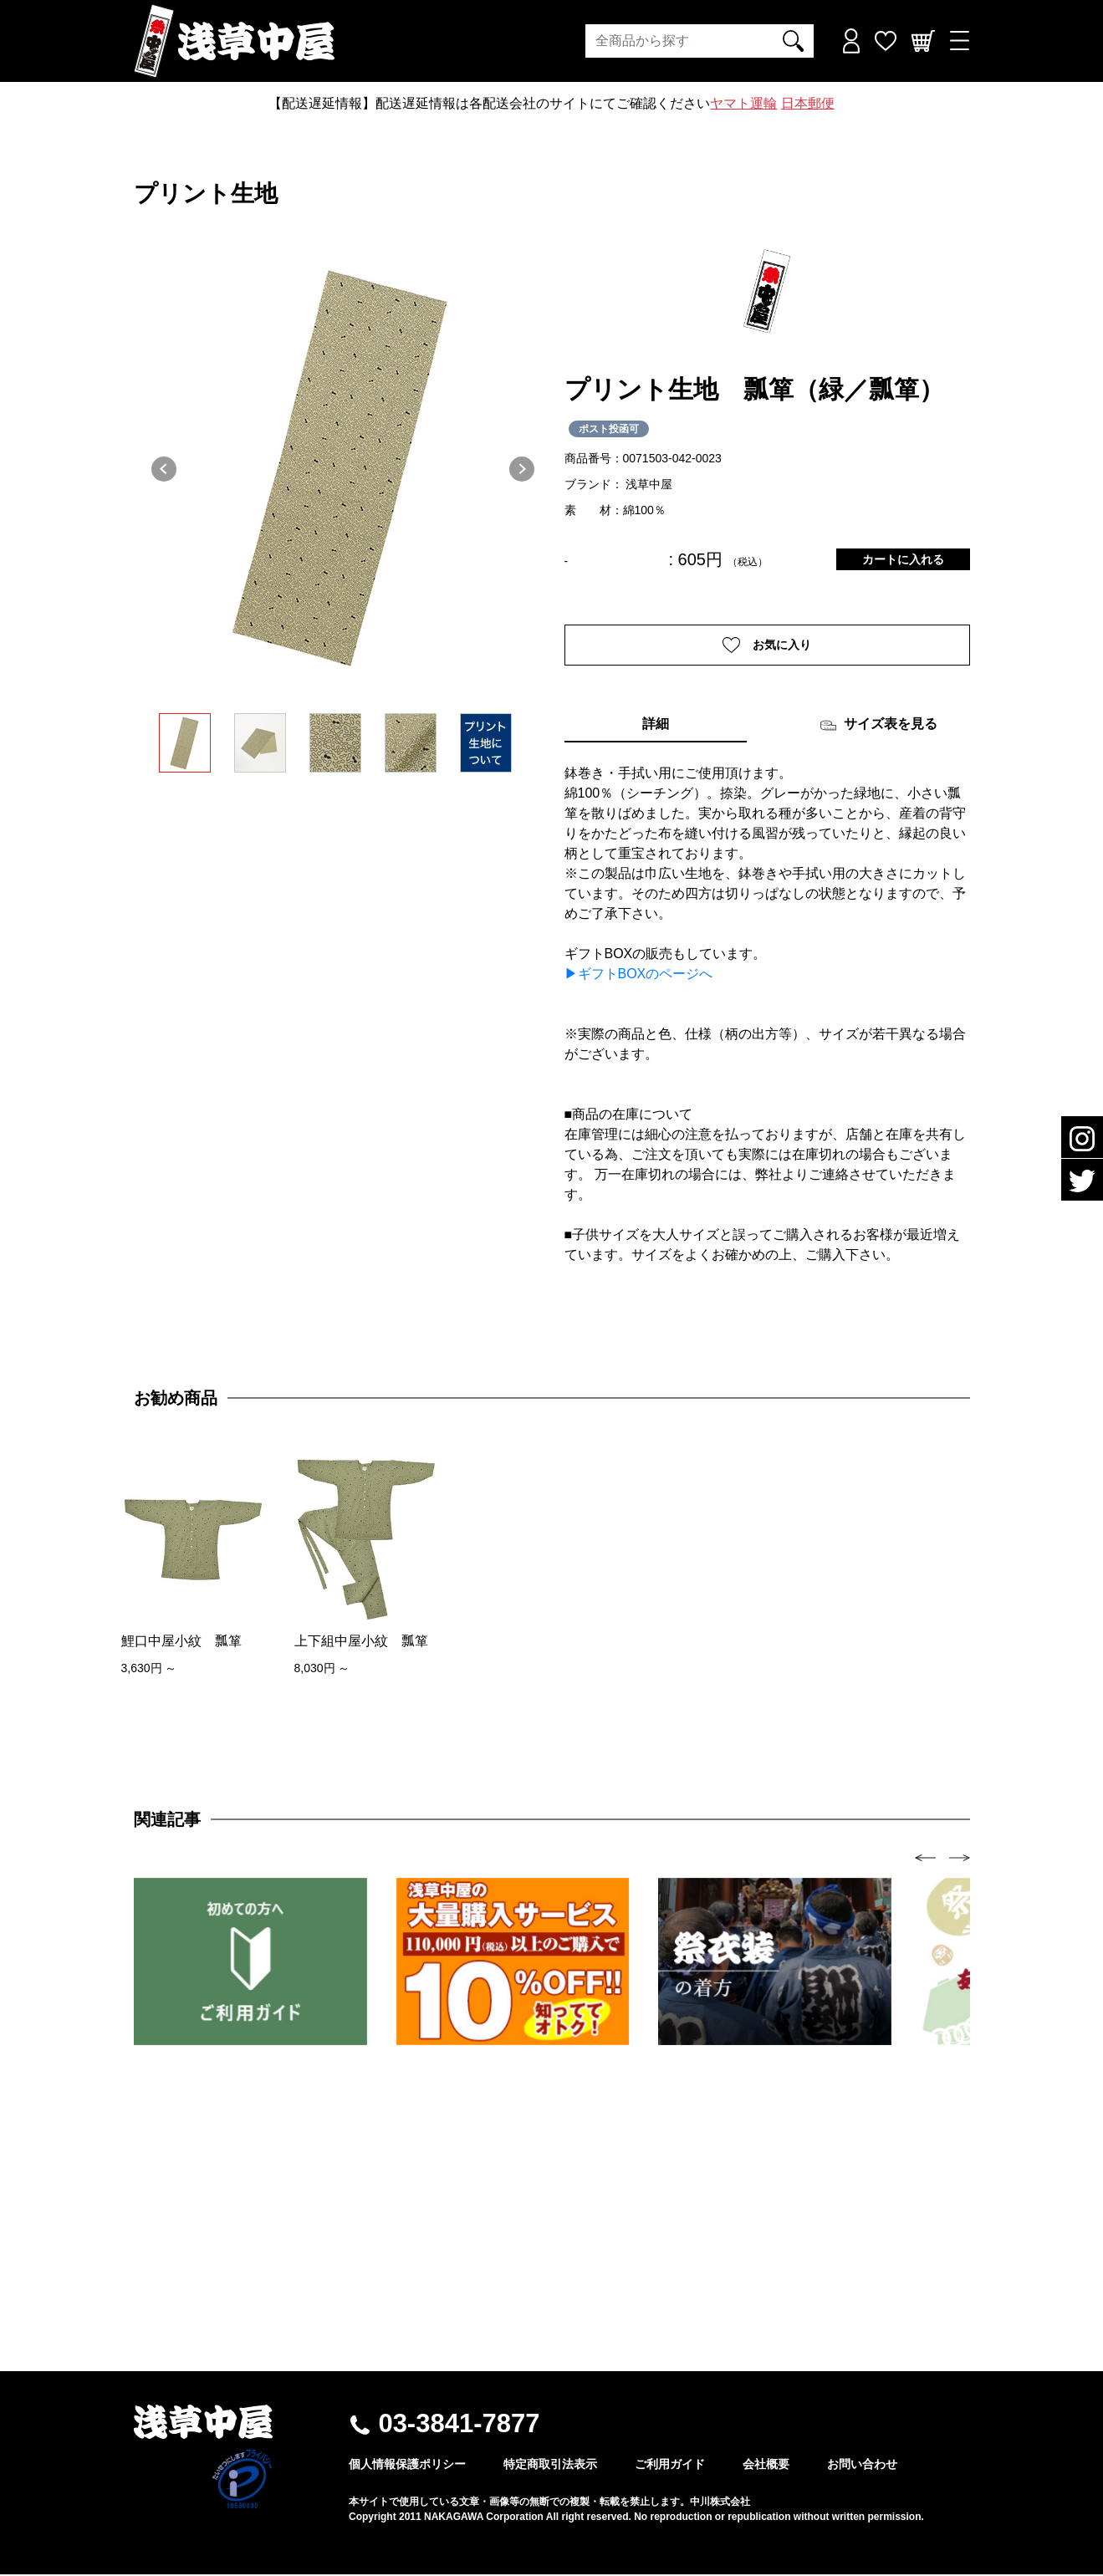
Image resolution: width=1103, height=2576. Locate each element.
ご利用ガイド (670, 2465)
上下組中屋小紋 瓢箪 (361, 1642)
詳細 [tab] (655, 726)
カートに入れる (903, 559)
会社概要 (766, 2465)
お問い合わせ (862, 2465)
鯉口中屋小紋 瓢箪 (181, 1642)
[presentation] (925, 1859)
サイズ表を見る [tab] (878, 727)
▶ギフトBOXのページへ (638, 976)
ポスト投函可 (609, 429)
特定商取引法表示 (550, 2465)
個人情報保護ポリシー (407, 2465)
